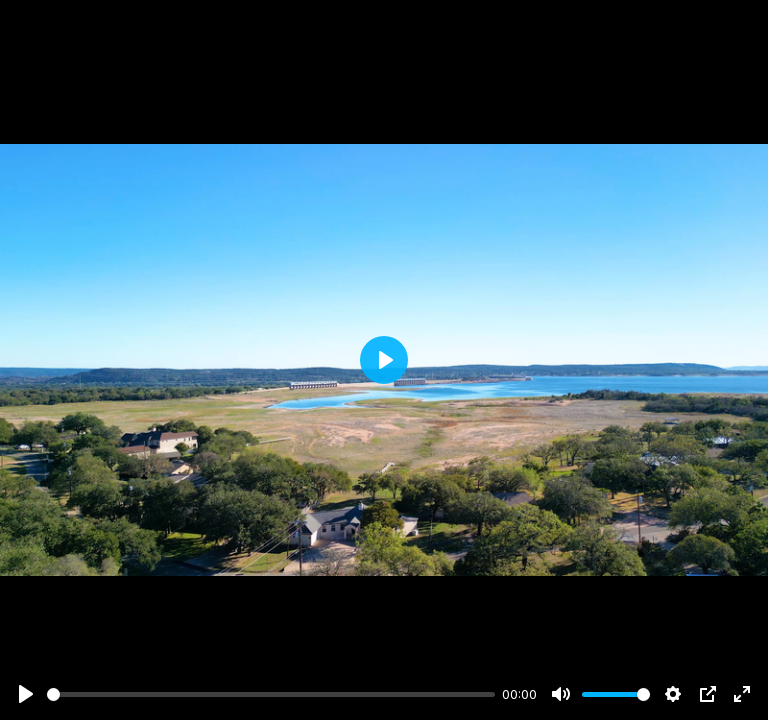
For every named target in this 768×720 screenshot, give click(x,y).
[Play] (26, 694)
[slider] (271, 694)
